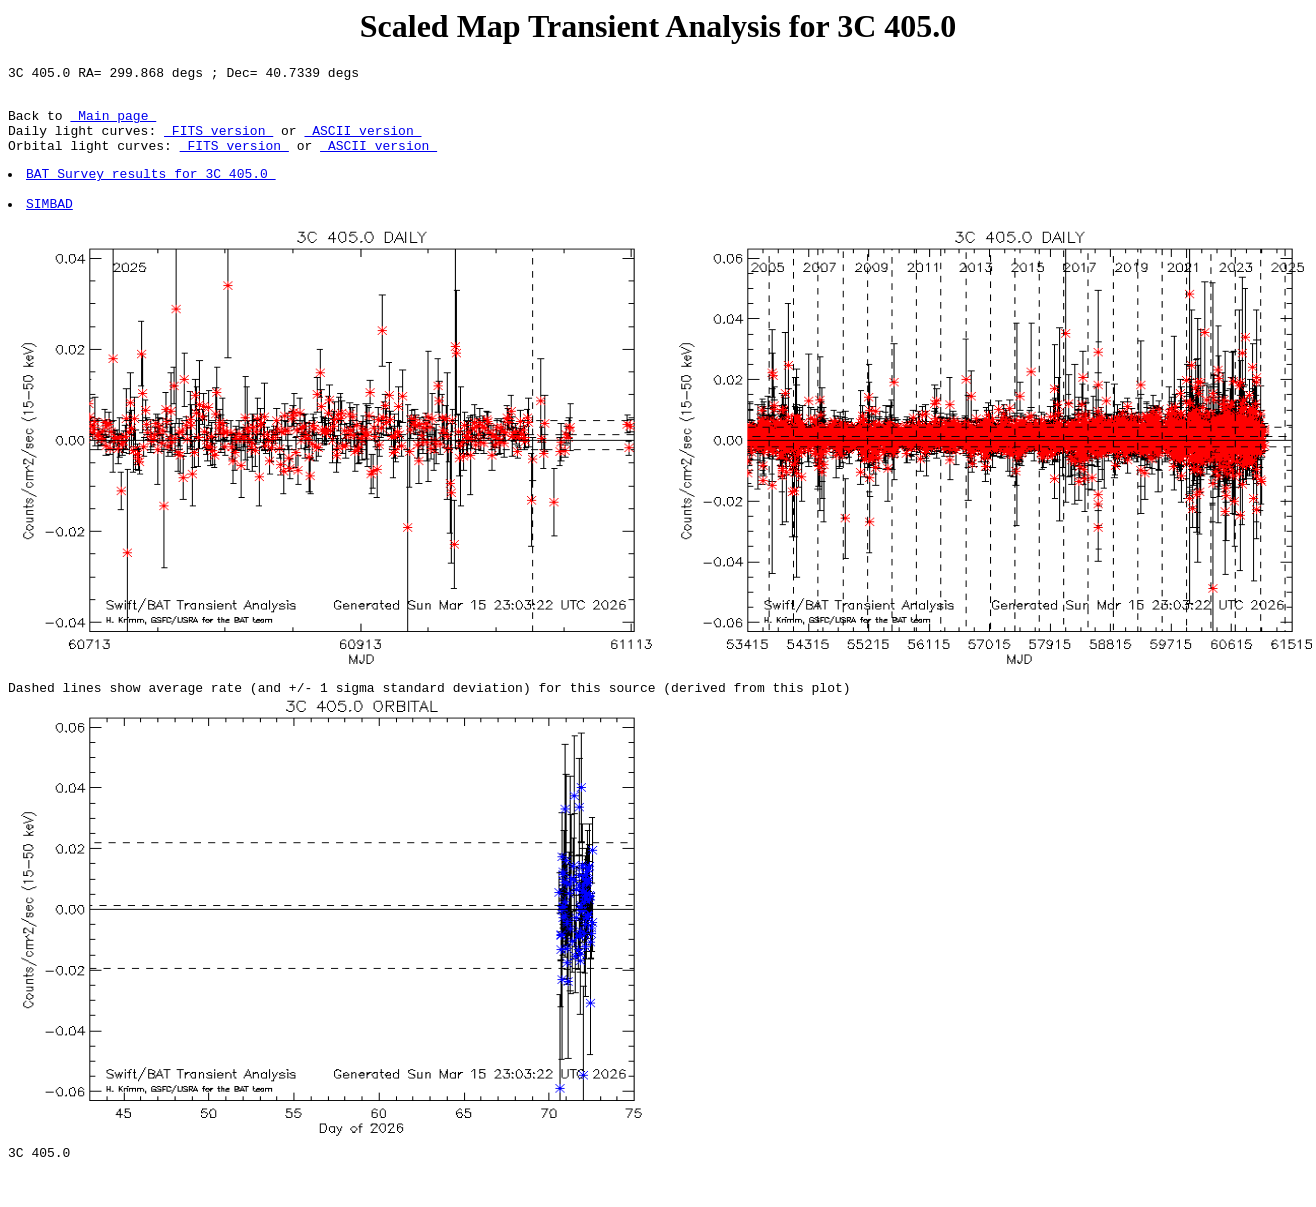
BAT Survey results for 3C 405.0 (152, 191)
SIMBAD (50, 227)
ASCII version (362, 142)
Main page (113, 124)
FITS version (218, 142)
